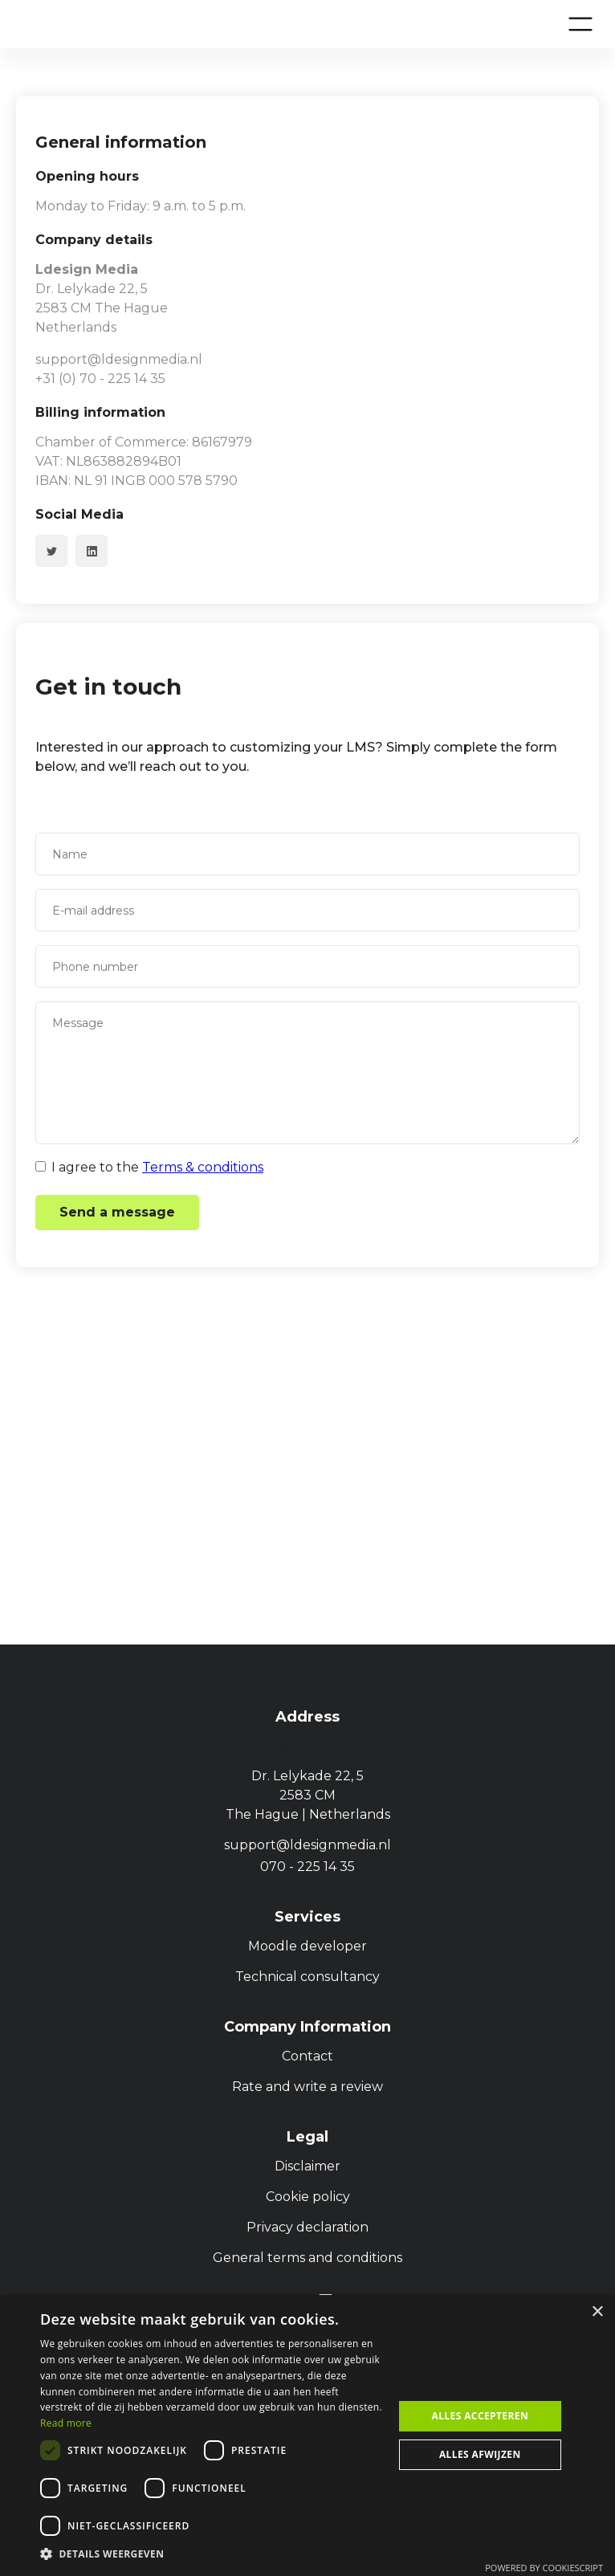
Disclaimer (307, 2166)
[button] (580, 24)
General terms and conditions (307, 2257)
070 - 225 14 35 (307, 1866)
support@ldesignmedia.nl (118, 359)
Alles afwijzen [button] (480, 2454)
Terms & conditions (202, 1167)
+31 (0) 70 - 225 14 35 (100, 378)
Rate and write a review (307, 2086)
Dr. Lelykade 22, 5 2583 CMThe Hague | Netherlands (308, 1795)
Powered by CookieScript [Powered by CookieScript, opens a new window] (544, 2568)
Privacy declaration (307, 2227)
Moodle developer (307, 1946)
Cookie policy (308, 2196)
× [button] (597, 2312)
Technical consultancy (307, 1976)
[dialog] (307, 2435)
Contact (307, 2056)
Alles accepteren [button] (479, 2416)
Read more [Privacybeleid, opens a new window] (66, 2423)
